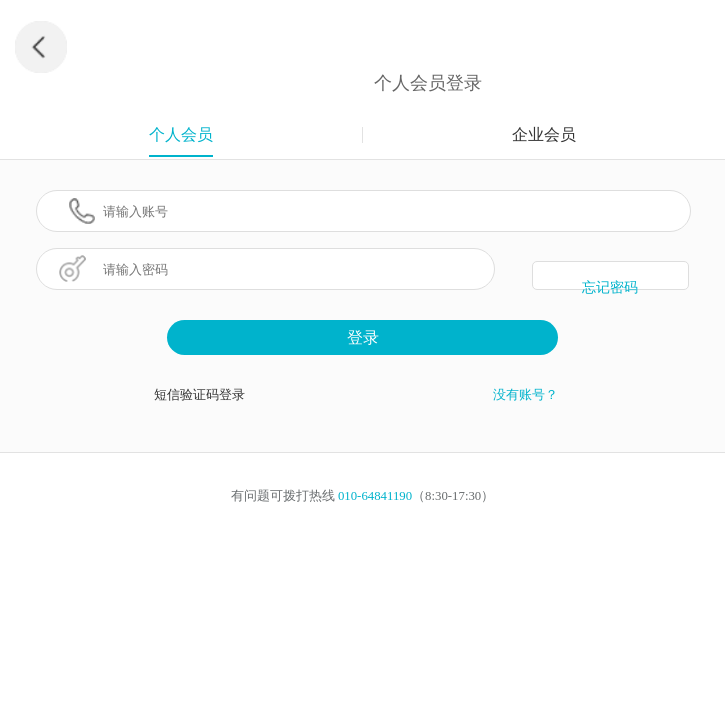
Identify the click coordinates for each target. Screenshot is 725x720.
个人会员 (181, 134)
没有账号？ (525, 395)
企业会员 (544, 134)
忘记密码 (610, 285)
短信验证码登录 (199, 395)
